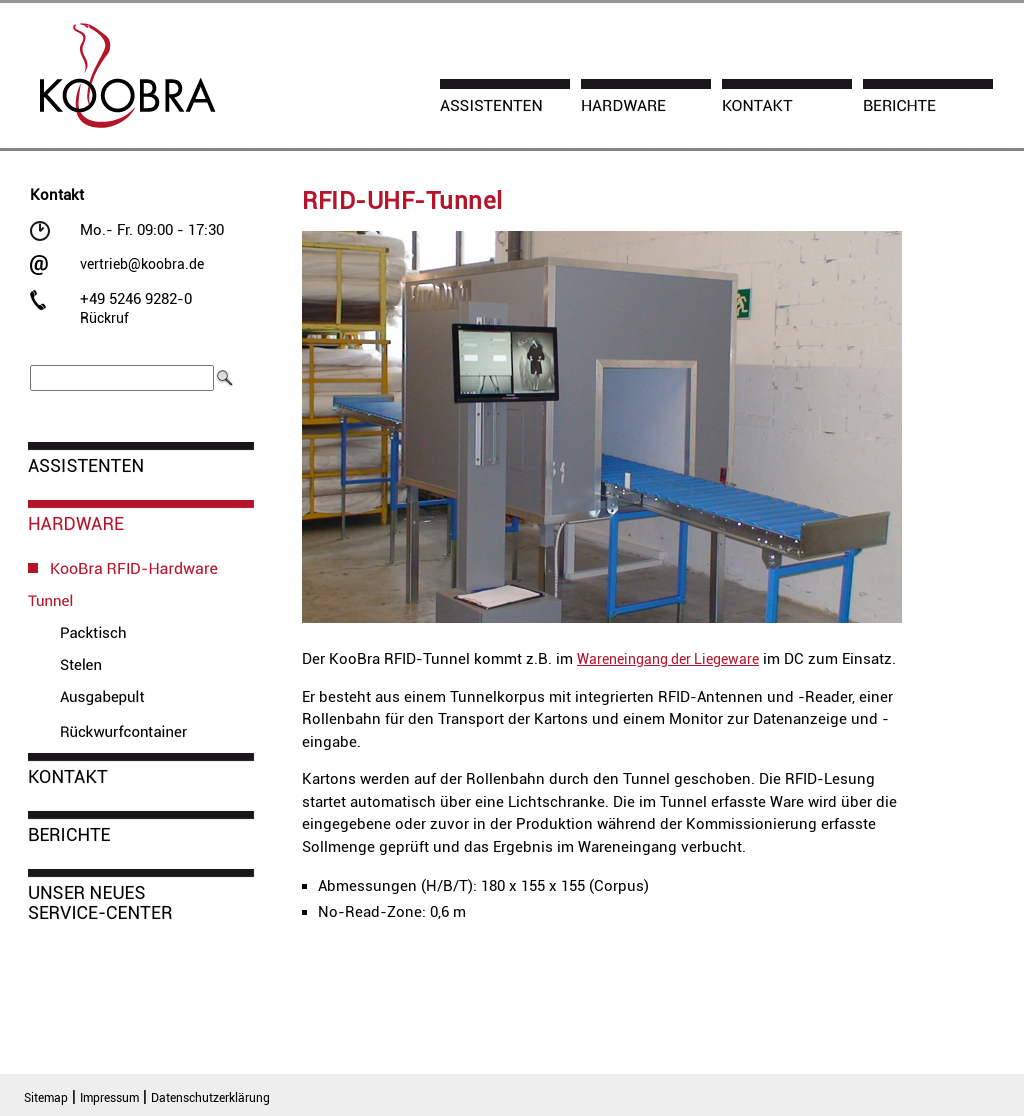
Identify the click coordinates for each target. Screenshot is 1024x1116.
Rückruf (104, 318)
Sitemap (46, 1098)
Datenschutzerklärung (210, 1098)
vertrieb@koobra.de (142, 264)
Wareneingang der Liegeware (668, 659)
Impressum (109, 1098)
